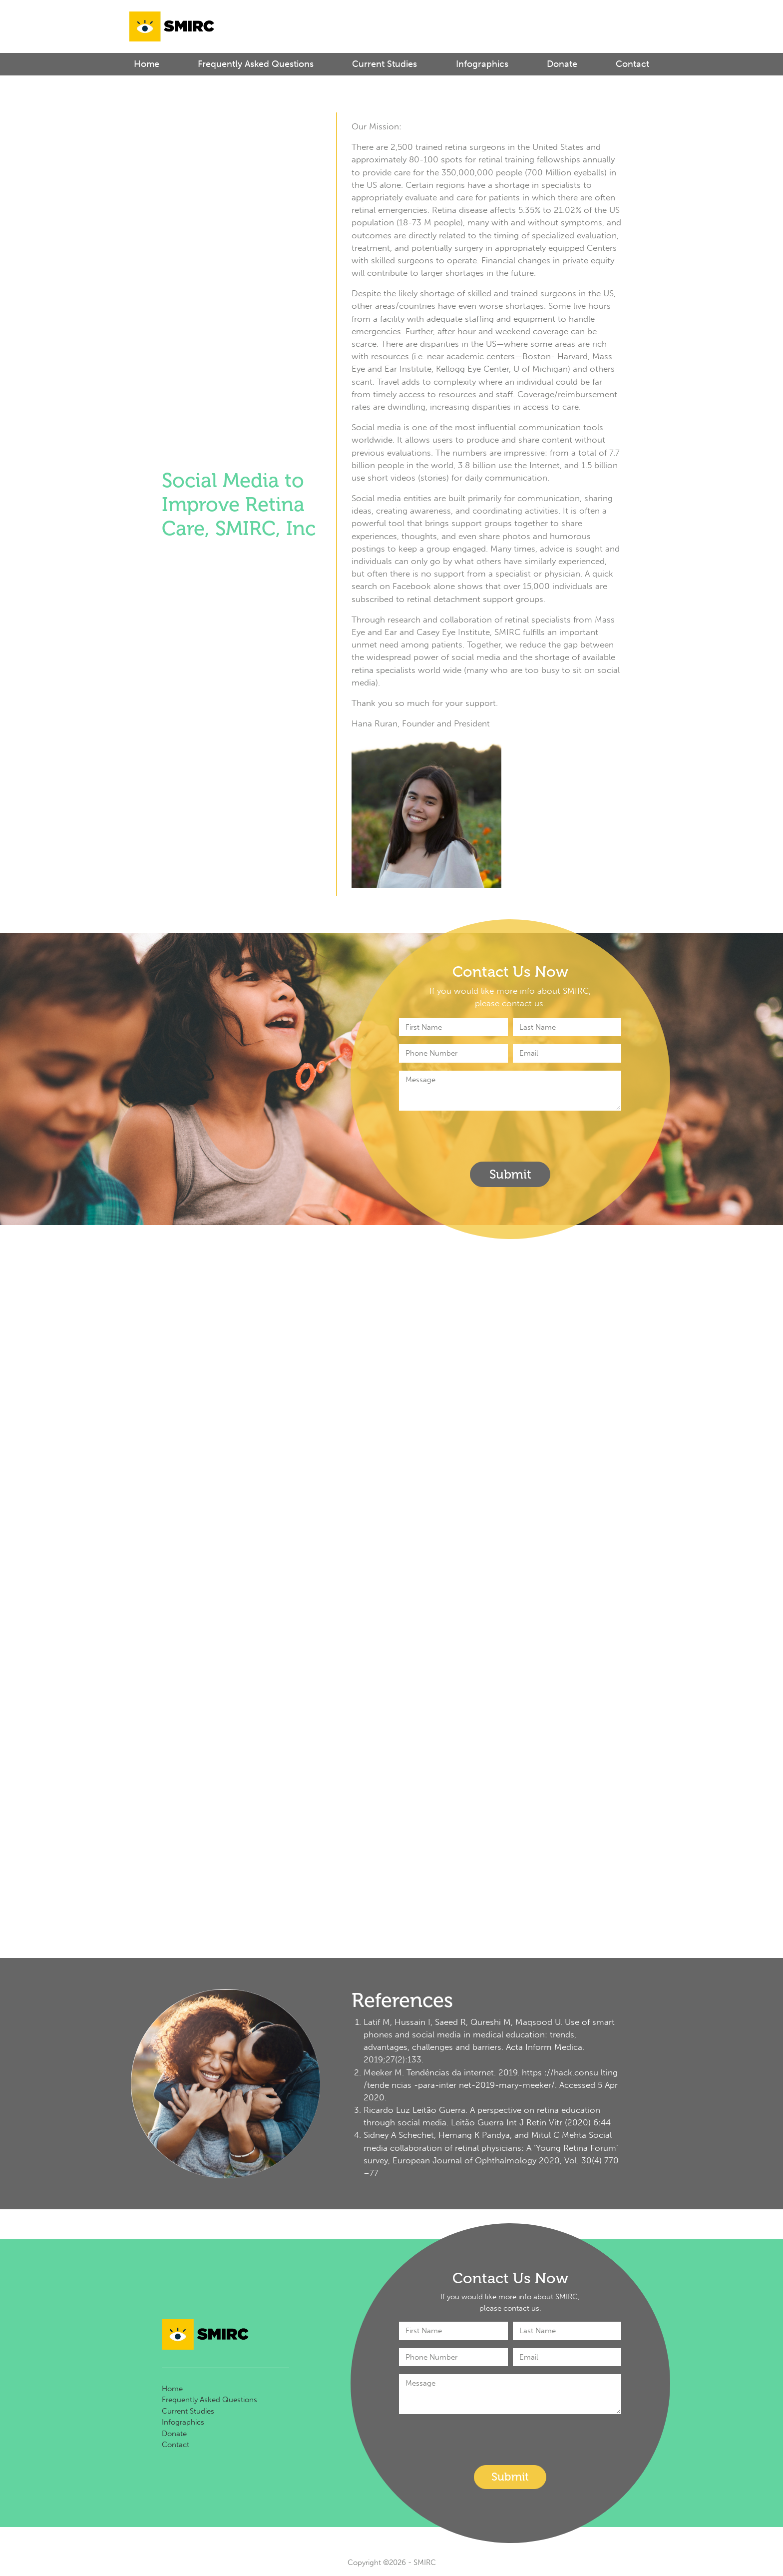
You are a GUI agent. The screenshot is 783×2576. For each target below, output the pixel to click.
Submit (510, 1174)
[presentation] (475, 1138)
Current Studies (384, 63)
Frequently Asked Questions (256, 63)
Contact (632, 63)
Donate (562, 63)
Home (146, 63)
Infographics (482, 63)
